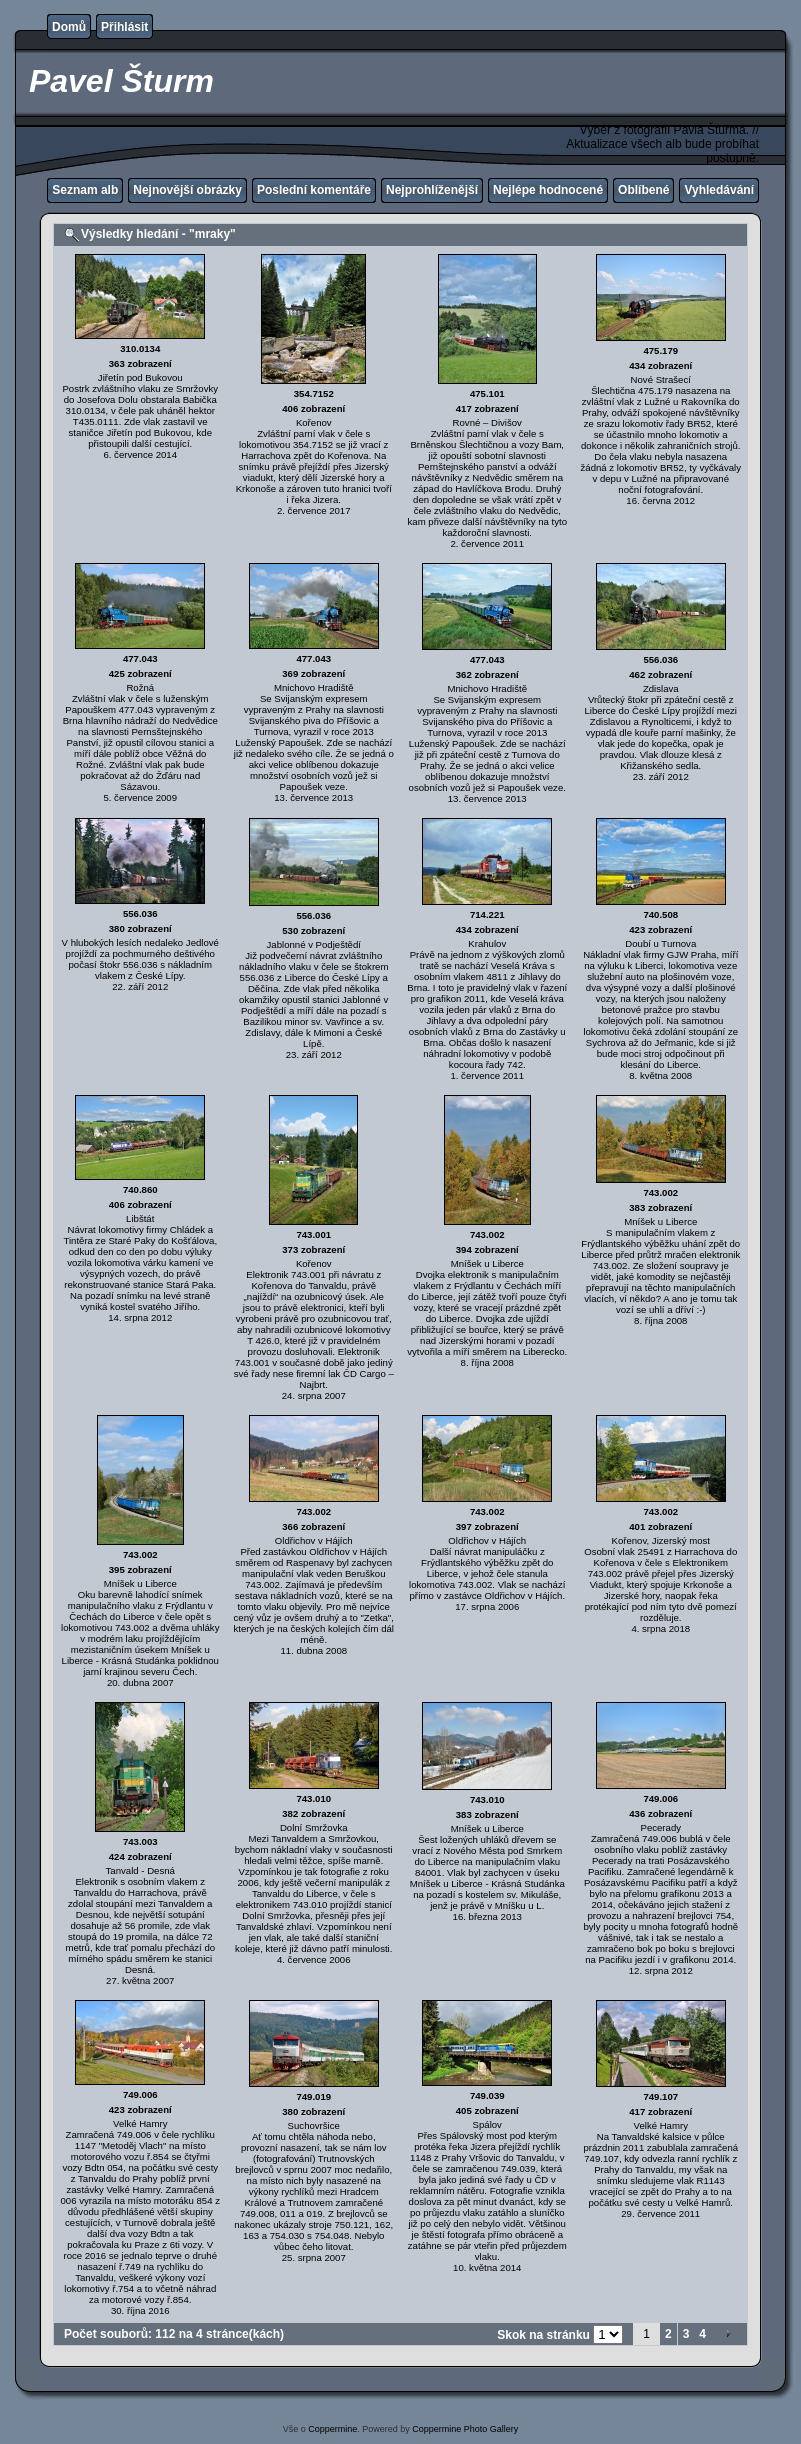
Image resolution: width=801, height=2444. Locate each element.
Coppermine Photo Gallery (465, 2429)
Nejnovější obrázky (187, 190)
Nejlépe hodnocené (548, 190)
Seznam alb (85, 190)
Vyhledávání (719, 190)
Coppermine (332, 2429)
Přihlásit (124, 27)
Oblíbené (643, 190)
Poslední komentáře (314, 190)
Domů (69, 27)
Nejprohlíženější (432, 190)
